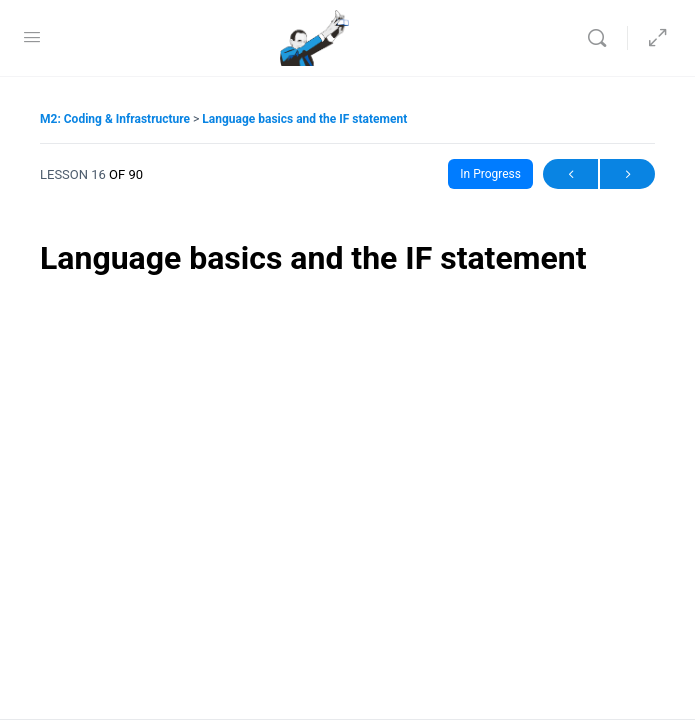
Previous (570, 174)
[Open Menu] (32, 37)
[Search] (602, 38)
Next (627, 174)
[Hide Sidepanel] (653, 38)
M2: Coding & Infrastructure (116, 119)
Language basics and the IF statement (304, 119)
